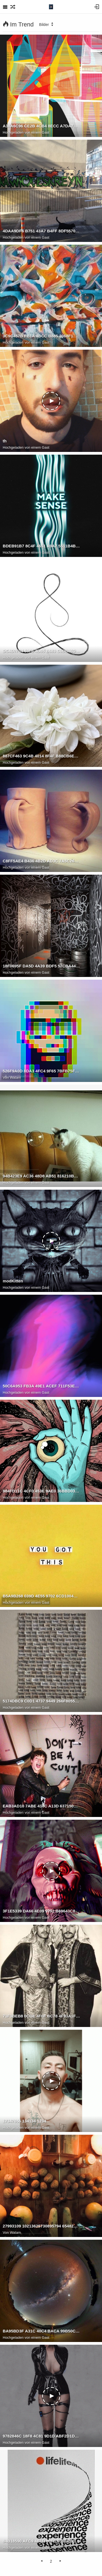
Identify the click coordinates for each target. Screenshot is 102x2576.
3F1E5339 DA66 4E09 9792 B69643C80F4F (41, 1911)
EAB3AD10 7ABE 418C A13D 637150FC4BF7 (41, 1806)
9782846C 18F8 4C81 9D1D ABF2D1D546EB (41, 2436)
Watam (15, 1077)
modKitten (13, 1281)
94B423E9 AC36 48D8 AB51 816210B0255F (41, 1176)
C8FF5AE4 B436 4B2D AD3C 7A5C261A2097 (41, 861)
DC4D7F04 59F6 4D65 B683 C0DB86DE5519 (41, 651)
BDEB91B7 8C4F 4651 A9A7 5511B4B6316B (41, 546)
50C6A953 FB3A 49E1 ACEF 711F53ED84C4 (41, 1386)
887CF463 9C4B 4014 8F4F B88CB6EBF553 (41, 756)
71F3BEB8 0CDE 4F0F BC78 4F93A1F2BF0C (41, 2016)
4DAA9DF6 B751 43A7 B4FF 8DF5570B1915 (41, 231)
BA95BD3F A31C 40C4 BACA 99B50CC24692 (41, 2331)
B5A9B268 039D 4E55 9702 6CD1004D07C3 (41, 1596)
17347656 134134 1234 (24, 2121)
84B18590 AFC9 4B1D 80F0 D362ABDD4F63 (41, 2541)
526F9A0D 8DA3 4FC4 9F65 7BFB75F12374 (41, 1071)
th (5, 441)
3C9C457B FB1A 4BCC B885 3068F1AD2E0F (41, 336)
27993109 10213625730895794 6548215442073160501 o (41, 2226)
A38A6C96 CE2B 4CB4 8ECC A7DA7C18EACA (41, 126)
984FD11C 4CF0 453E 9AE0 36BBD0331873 (41, 1491)
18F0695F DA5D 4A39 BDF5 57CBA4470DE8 (41, 966)
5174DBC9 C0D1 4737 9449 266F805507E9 (41, 1701)
